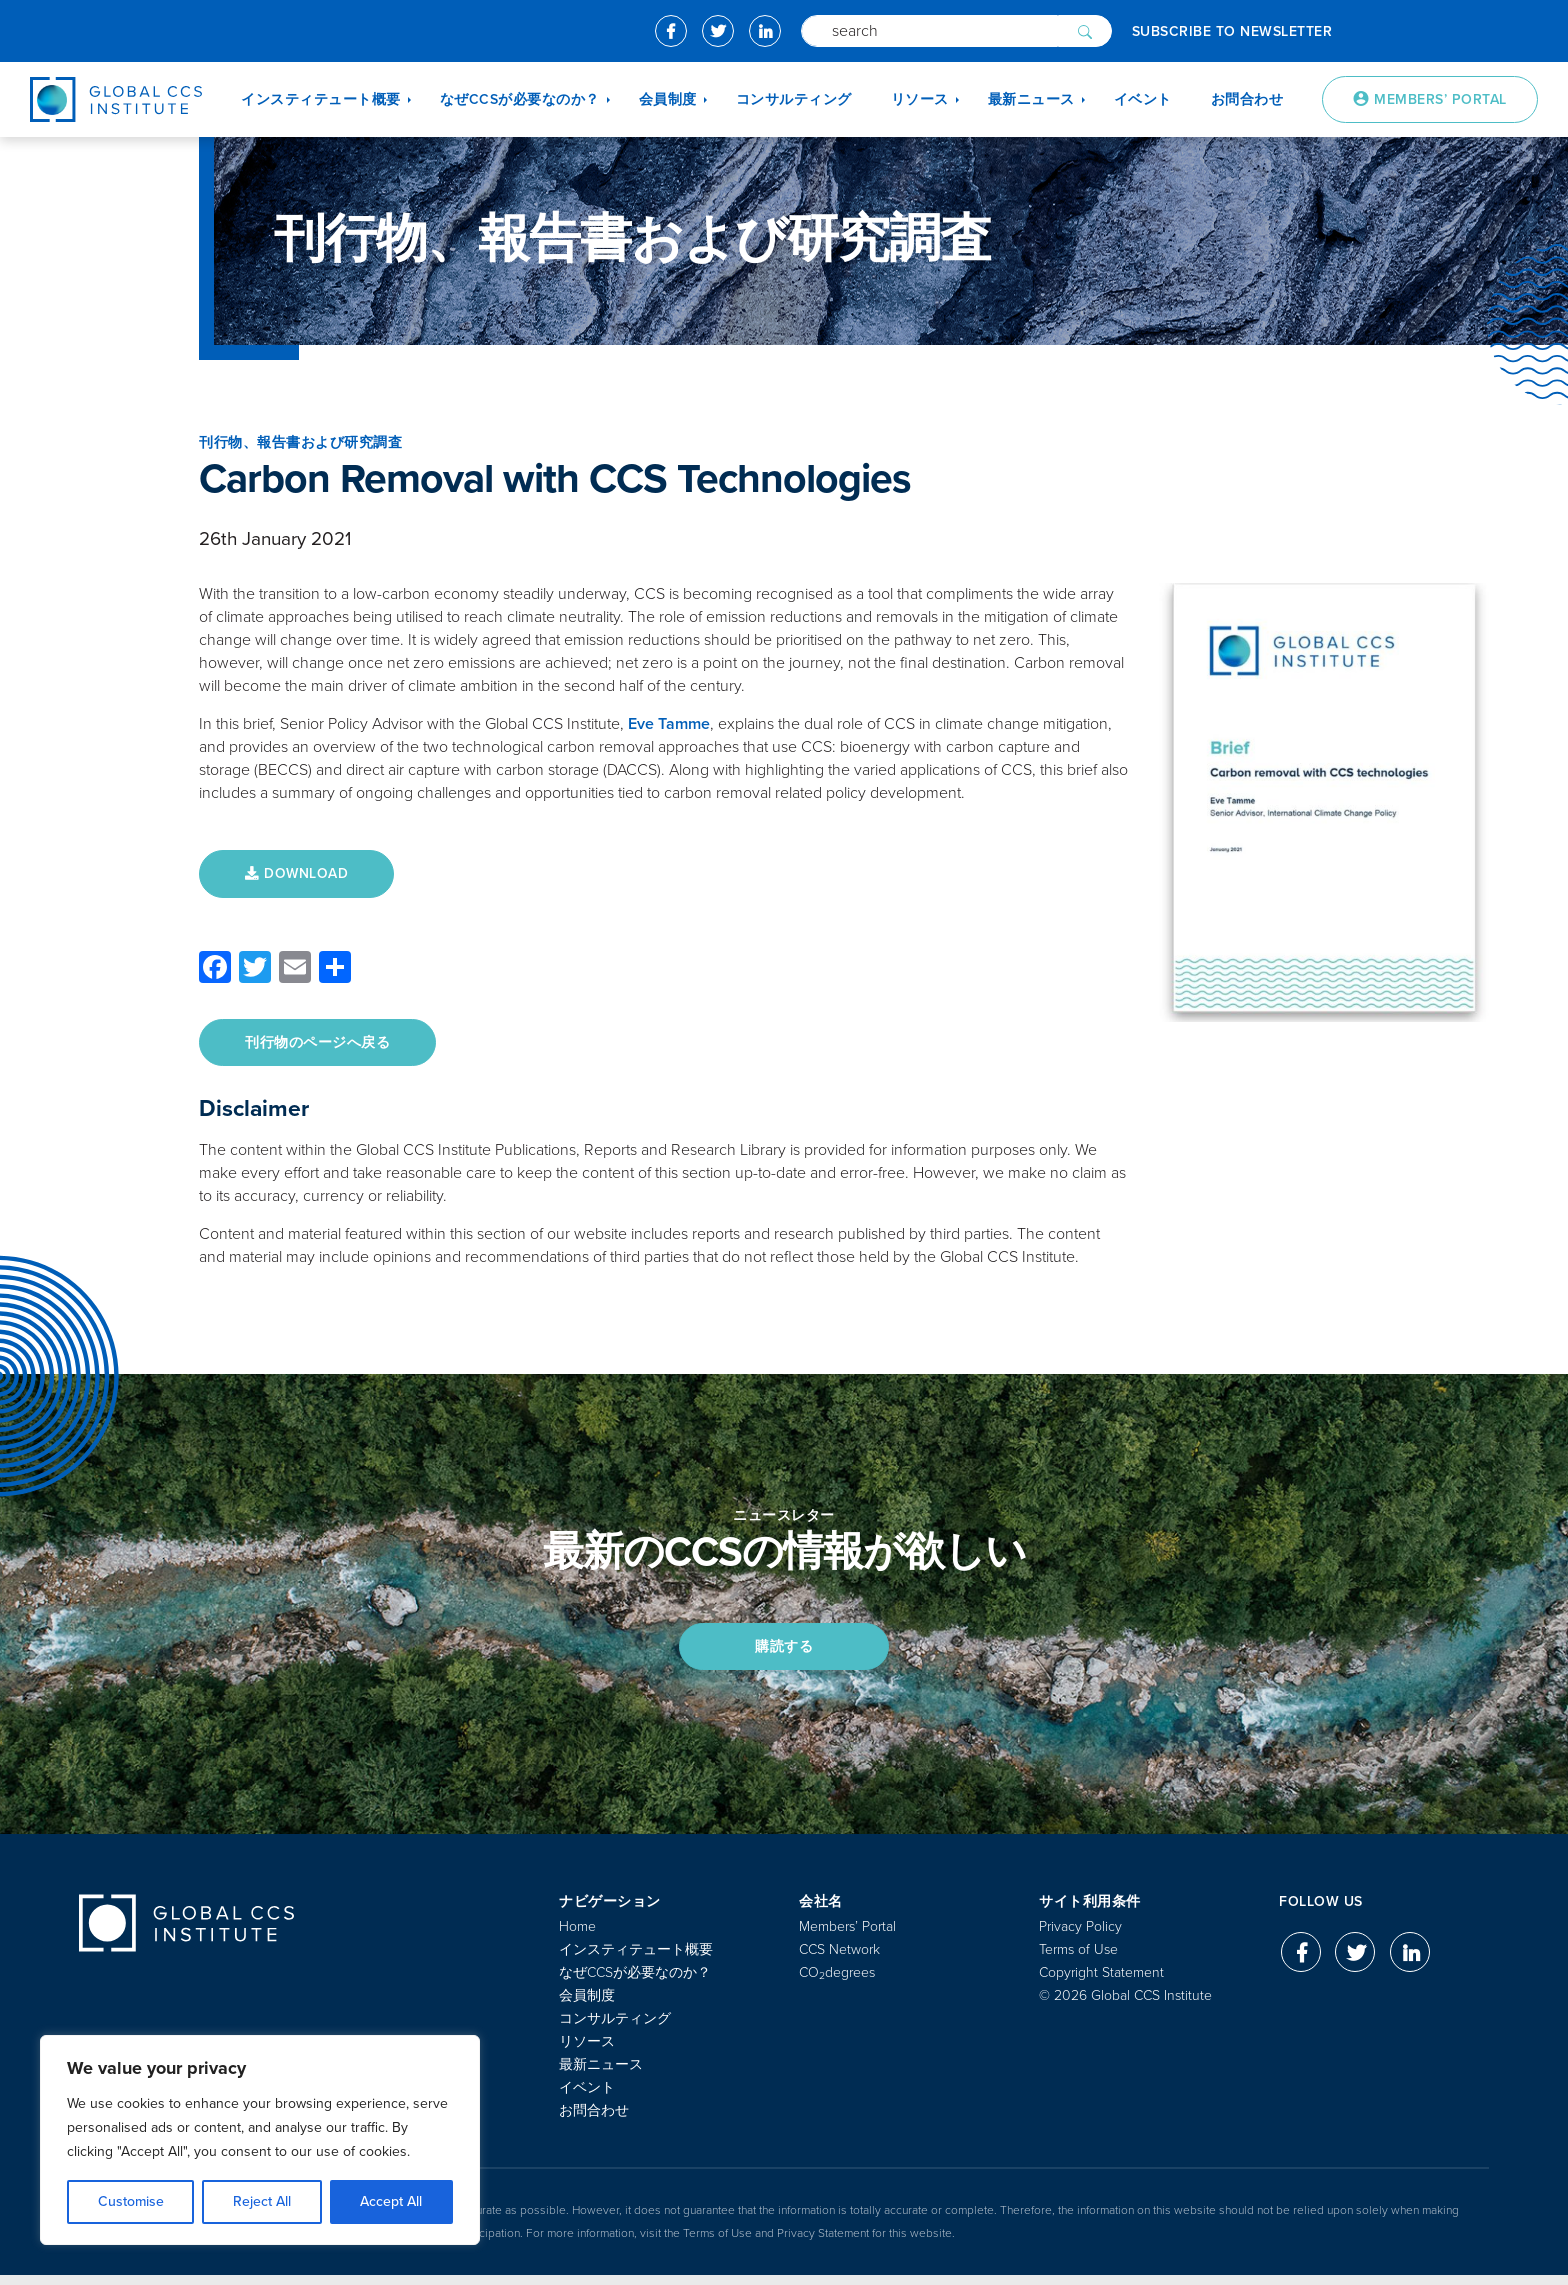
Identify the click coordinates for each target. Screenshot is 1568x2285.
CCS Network (839, 1959)
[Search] (929, 31)
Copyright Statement (1101, 1982)
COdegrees (837, 1982)
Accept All (391, 2201)
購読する (784, 1653)
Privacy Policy (1080, 1936)
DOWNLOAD (301, 874)
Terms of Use (1078, 1959)
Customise (131, 2201)
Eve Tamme (669, 724)
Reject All (262, 2201)
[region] (260, 2140)
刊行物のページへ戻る (321, 1045)
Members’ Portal (847, 1936)
